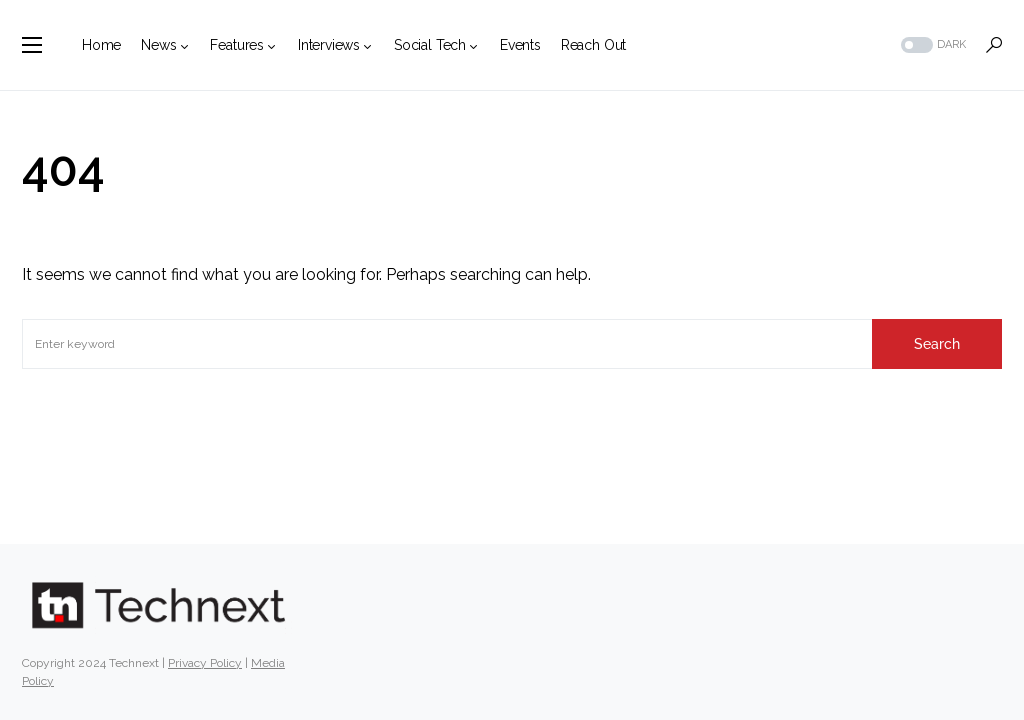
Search (937, 344)
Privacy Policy (205, 663)
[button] (32, 45)
